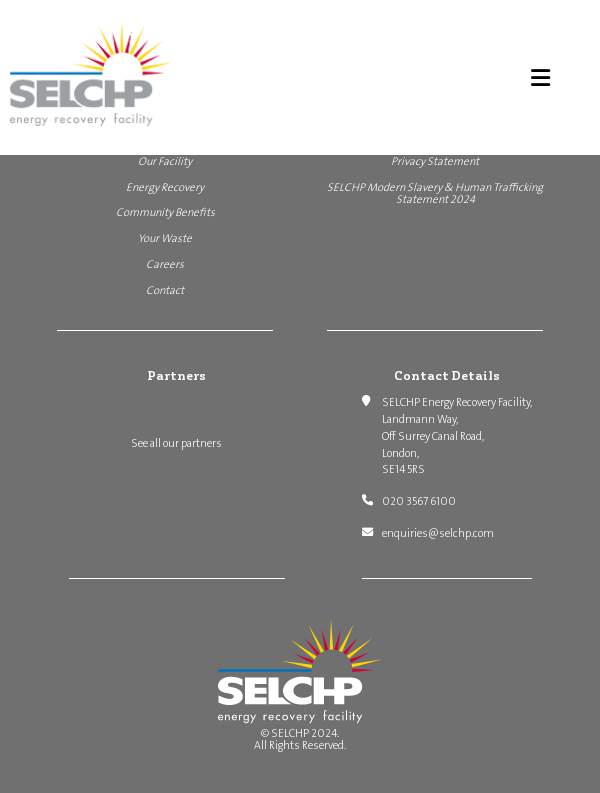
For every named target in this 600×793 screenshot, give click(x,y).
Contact (165, 290)
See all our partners (176, 443)
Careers (165, 264)
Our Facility (165, 161)
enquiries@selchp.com (438, 533)
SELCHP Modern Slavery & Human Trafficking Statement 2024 (435, 194)
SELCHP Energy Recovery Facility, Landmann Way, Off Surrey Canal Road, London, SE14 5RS (457, 436)
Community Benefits (165, 212)
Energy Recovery (165, 187)
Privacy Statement (435, 161)
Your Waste (165, 238)
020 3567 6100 (419, 501)
